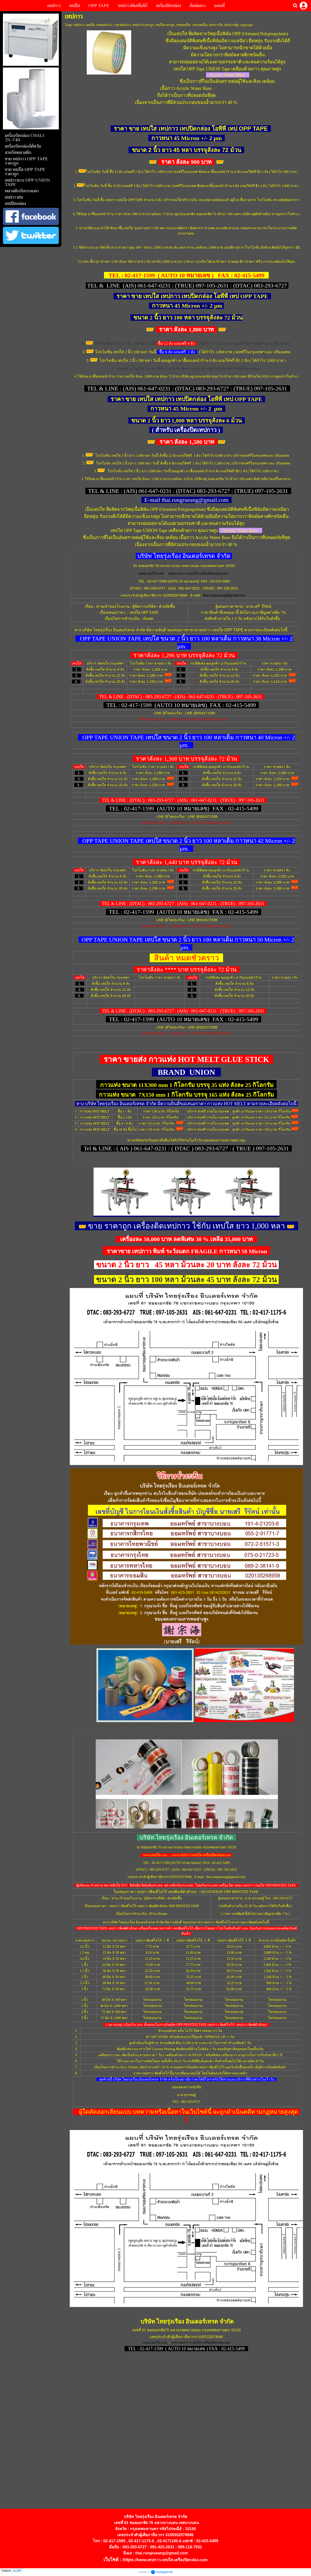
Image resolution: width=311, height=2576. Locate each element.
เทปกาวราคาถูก (143, 25)
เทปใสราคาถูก (165, 25)
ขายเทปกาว (104, 25)
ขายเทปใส (183, 25)
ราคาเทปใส (199, 25)
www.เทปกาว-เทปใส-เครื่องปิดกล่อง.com (198, 573)
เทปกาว (79, 25)
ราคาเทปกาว (122, 25)
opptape (246, 25)
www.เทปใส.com (151, 573)
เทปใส (90, 25)
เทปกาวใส (216, 25)
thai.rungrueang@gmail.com (224, 595)
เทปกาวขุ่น (231, 25)
